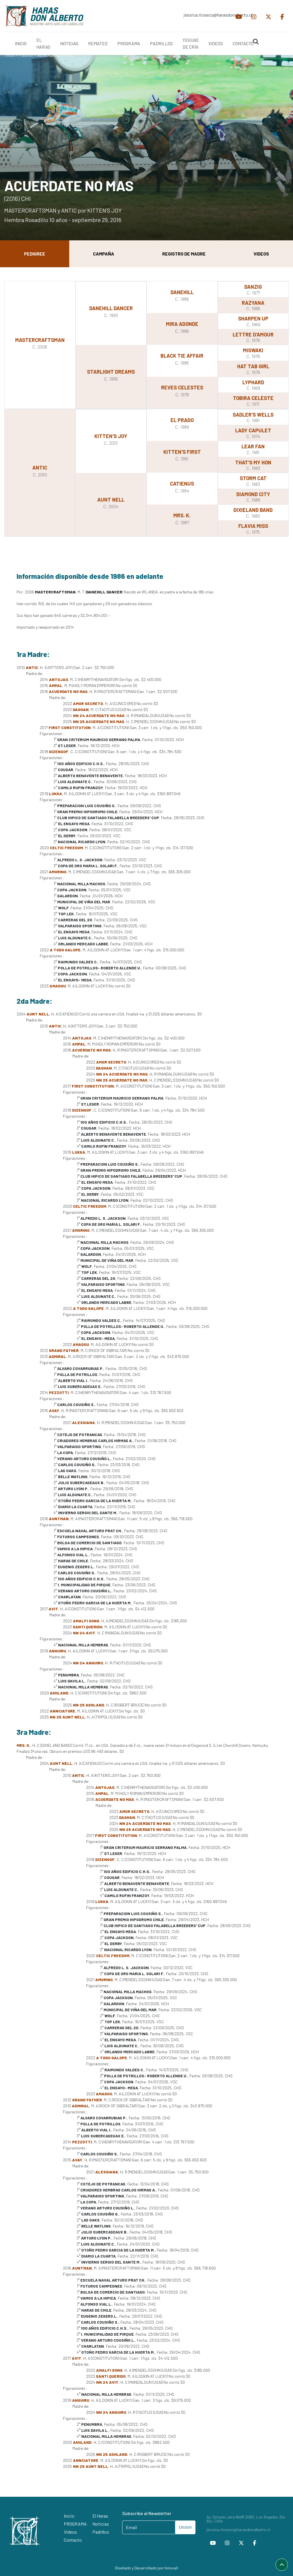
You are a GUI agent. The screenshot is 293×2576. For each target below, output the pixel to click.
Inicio (10, 55)
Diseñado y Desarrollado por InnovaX (146, 2567)
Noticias (100, 2524)
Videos (70, 2532)
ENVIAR (185, 2527)
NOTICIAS (69, 43)
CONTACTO (243, 43)
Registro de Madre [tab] (184, 253)
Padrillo (26, 55)
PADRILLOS (161, 43)
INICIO (21, 43)
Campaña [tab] (103, 253)
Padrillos (100, 2532)
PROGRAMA (128, 43)
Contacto (73, 2540)
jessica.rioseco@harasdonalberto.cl (212, 14)
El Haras (100, 2515)
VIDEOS (215, 43)
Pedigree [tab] (34, 253)
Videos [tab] (261, 253)
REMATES (98, 43)
